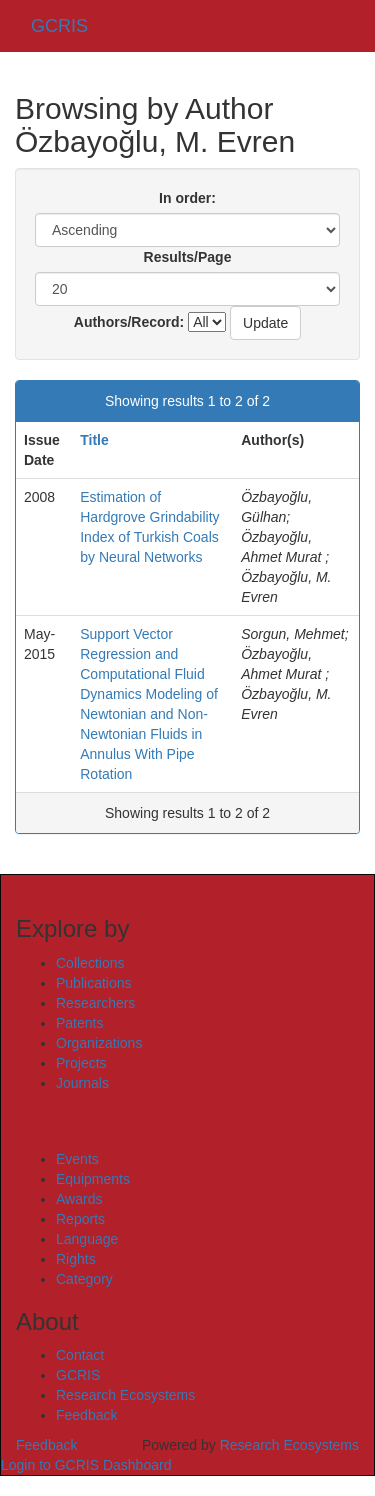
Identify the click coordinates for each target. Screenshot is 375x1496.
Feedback (86, 1415)
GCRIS (78, 1375)
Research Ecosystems (125, 1395)
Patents (79, 1023)
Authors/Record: (129, 322)
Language (87, 1239)
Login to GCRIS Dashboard (86, 1465)
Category (84, 1279)
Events (77, 1159)
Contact (80, 1355)
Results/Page (188, 257)
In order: (187, 198)
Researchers (95, 1003)
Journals (82, 1083)
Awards (79, 1199)
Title (94, 440)
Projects (81, 1063)
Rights (76, 1259)
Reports (80, 1219)
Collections (90, 963)
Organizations (99, 1043)
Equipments (93, 1179)
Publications (94, 983)
